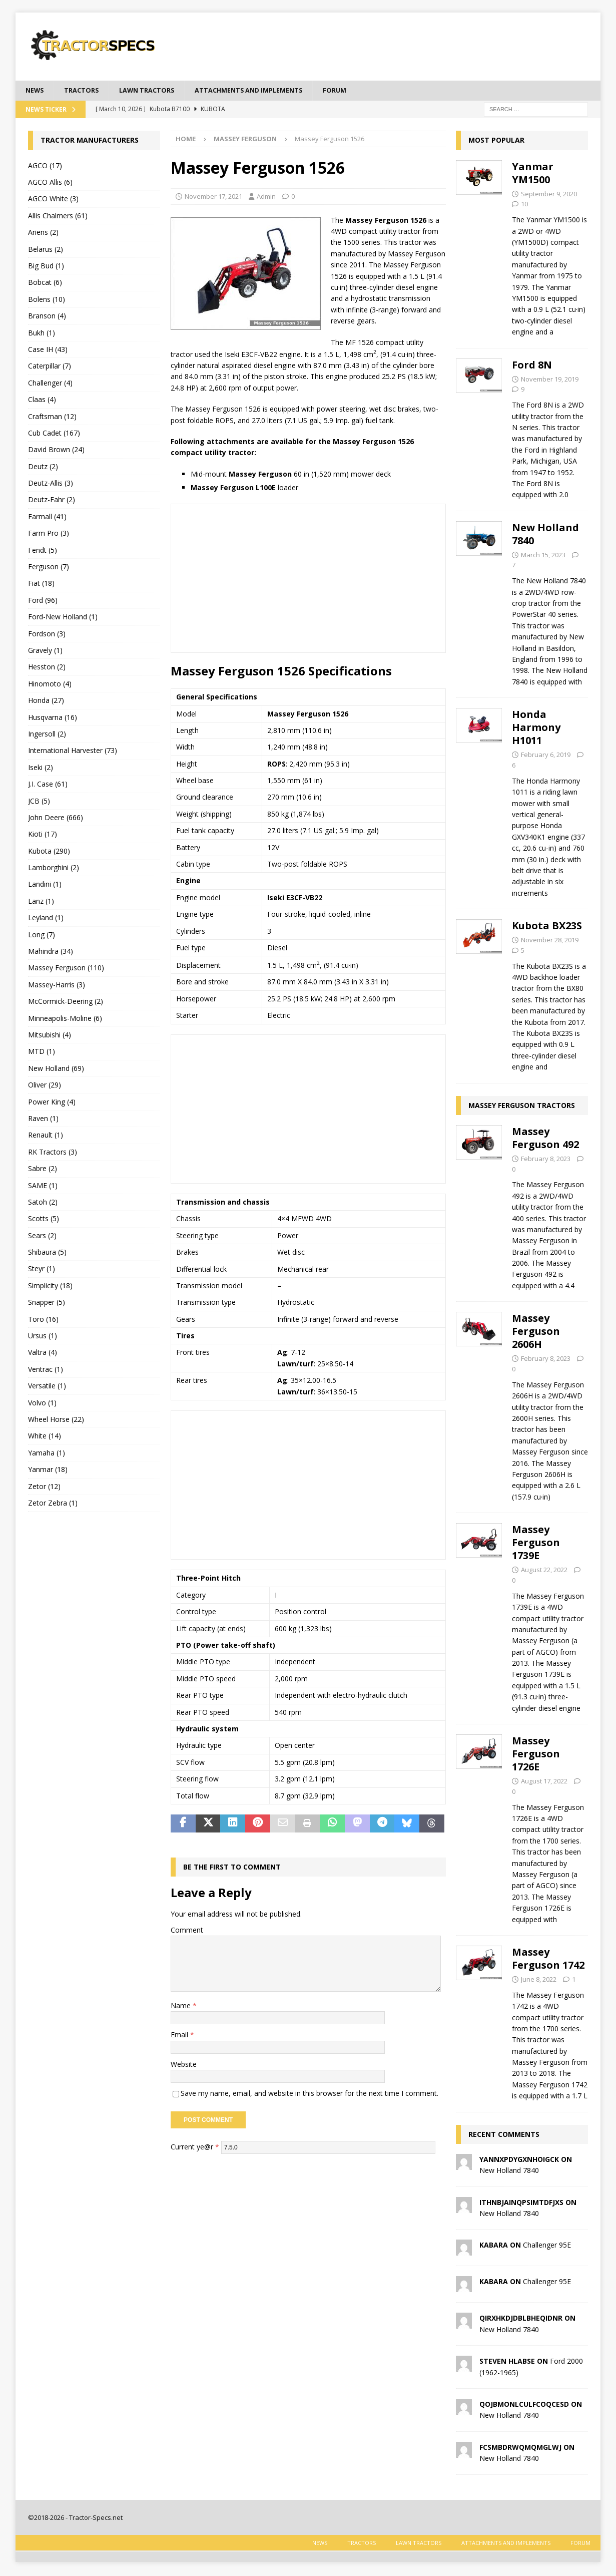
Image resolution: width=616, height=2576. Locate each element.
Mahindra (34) (50, 952)
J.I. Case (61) (48, 785)
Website (184, 2065)
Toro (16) (43, 1320)
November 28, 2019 (549, 940)
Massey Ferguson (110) (66, 969)
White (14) (44, 1437)
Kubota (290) (49, 852)
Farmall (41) (47, 517)
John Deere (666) (55, 818)
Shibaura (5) (47, 1253)
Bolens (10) (46, 300)
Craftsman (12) (52, 417)
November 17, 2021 (213, 197)
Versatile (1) (47, 1386)
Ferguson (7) (48, 567)
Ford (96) (43, 601)
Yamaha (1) (46, 1453)
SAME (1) (43, 1186)
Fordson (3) (47, 634)
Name (182, 2006)
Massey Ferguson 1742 (548, 1959)
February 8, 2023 (545, 1159)
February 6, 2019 (545, 755)
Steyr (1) (41, 1270)
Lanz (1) (41, 902)
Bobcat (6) (45, 283)
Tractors (86, 91)
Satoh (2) (43, 1203)
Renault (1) (45, 1136)
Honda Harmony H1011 (536, 728)
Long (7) (41, 935)
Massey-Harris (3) (56, 985)
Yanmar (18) (48, 1470)
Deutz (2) (43, 467)
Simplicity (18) (50, 1286)
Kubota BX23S (547, 926)
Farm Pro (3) (48, 534)
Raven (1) (43, 1119)
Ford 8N (532, 366)
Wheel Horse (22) (56, 1420)
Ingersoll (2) (47, 735)
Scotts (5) (43, 1220)
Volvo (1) (42, 1403)
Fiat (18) (41, 584)
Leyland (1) (46, 919)
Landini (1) (45, 885)
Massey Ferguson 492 (545, 1139)
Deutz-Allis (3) (50, 484)
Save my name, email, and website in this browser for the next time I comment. (309, 2094)
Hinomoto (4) (50, 684)
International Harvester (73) (72, 752)
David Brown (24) (56, 451)
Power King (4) (52, 1103)
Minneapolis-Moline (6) (65, 1019)
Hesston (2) (47, 668)
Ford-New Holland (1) (63, 618)
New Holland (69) (56, 1069)
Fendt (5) (42, 551)
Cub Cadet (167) (54, 434)
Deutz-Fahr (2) (51, 501)
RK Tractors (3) (52, 1153)
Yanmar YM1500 (532, 174)
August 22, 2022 (544, 1570)
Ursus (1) (42, 1336)
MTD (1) (41, 1052)
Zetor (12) (44, 1487)
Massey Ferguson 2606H (536, 1332)
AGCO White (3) (53, 200)
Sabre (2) (42, 1169)
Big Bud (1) (46, 266)
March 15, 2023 (543, 555)
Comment (187, 1931)
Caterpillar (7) (49, 367)
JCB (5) (39, 802)
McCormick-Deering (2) (65, 1002)
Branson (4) (47, 316)
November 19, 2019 (549, 380)
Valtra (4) (42, 1353)
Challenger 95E (547, 2246)
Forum (360, 91)
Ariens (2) (43, 233)
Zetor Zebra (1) (53, 1504)
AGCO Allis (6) (50, 183)
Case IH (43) (48, 350)
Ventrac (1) (45, 1370)
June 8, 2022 (538, 1980)
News (36, 91)
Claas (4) (42, 400)
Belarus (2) (45, 250)
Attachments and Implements (267, 91)
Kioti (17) (42, 835)
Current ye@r (195, 2147)
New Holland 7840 (545, 535)
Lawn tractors (156, 91)
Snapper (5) (46, 1303)
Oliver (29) (44, 1085)
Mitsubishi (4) (49, 1035)
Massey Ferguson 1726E (536, 1754)
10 (524, 205)
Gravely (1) (45, 651)
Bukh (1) (41, 333)
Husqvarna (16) (52, 718)
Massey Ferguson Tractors (521, 1106)
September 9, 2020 (549, 194)
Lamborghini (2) (53, 868)
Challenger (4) (50, 384)
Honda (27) (46, 701)
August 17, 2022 (544, 1781)
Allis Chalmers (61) (58, 216)
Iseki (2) (40, 768)
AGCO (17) (45, 166)
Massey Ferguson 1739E (536, 1543)
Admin (266, 197)
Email (180, 2035)
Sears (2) (42, 1236)
